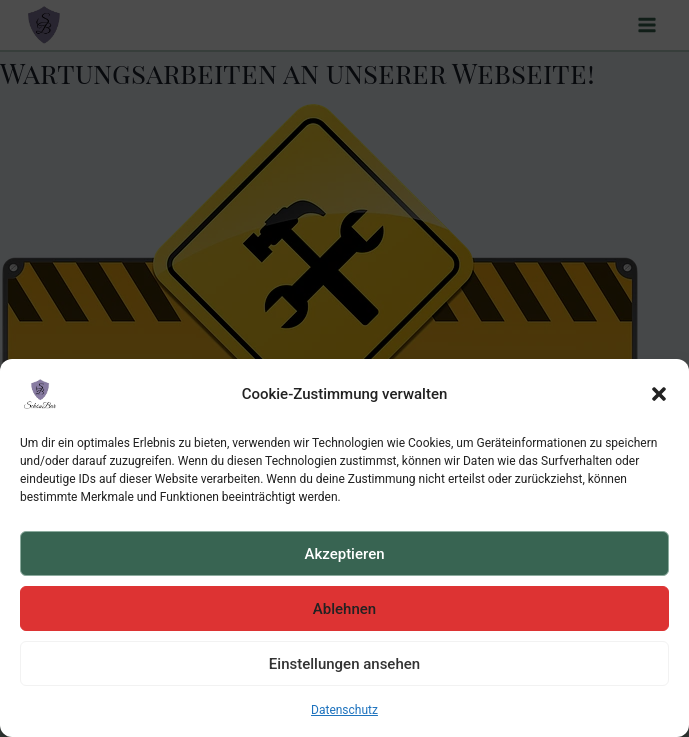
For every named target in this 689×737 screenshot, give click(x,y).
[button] (659, 394)
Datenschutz (344, 710)
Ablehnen (344, 609)
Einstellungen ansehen (344, 664)
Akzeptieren (344, 554)
